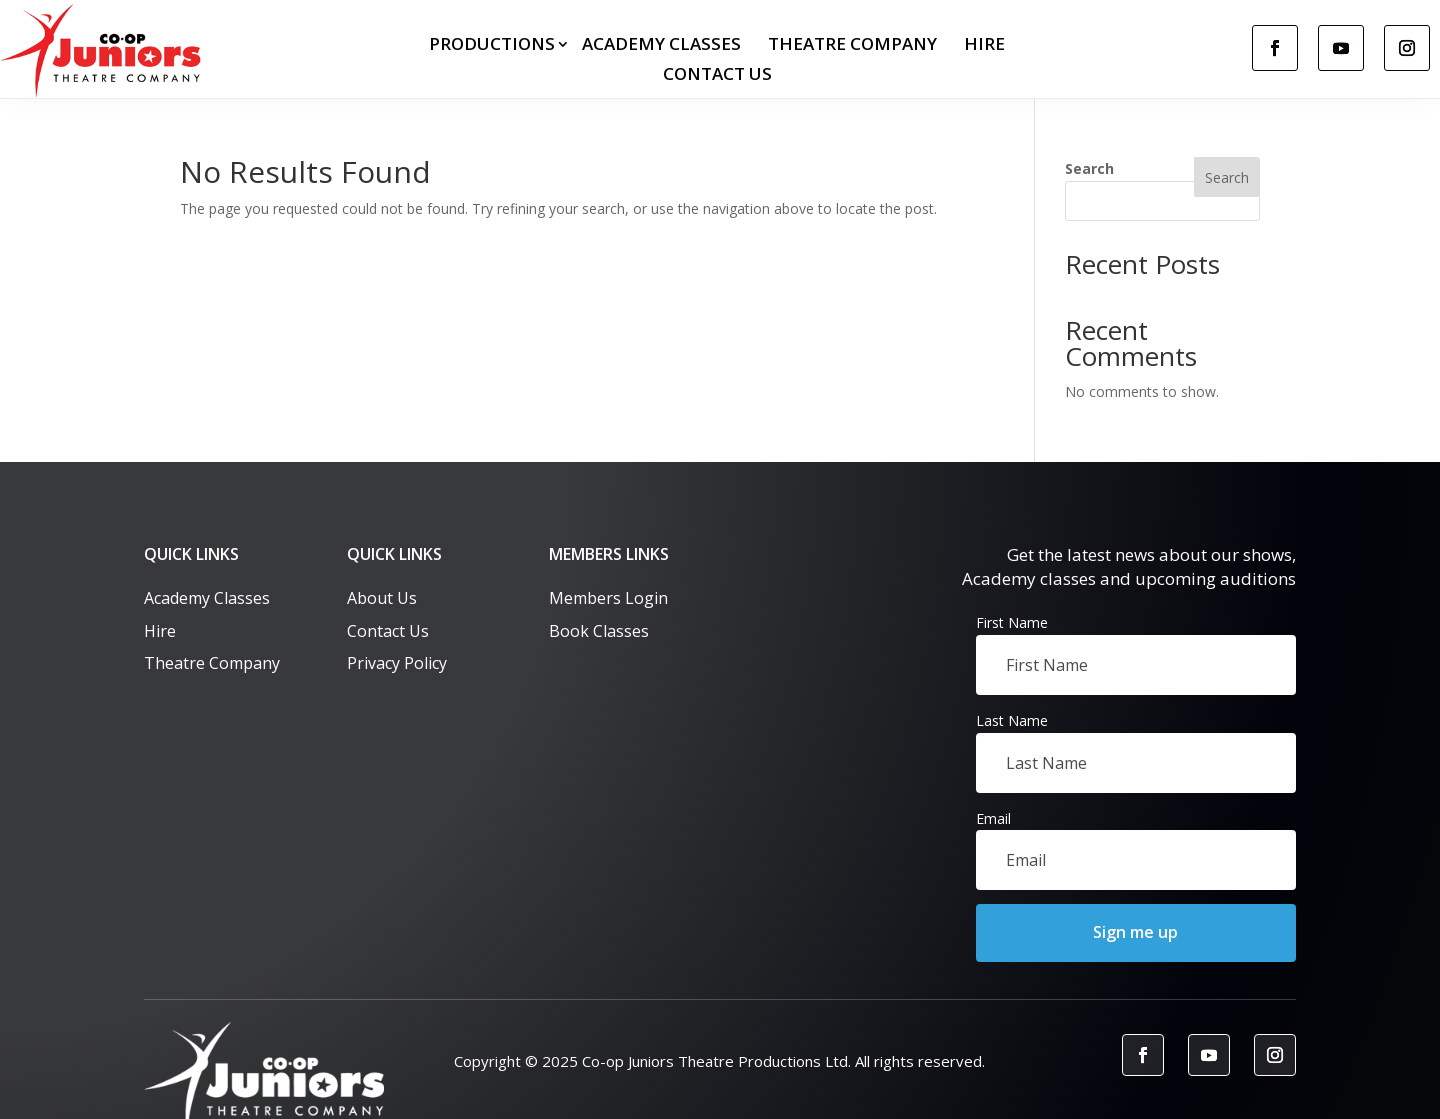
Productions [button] (492, 46)
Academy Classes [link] (661, 46)
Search (1089, 168)
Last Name (1012, 720)
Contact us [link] (717, 76)
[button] (1136, 932)
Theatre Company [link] (852, 46)
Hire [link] (984, 46)
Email (993, 818)
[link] (105, 50)
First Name (1012, 622)
